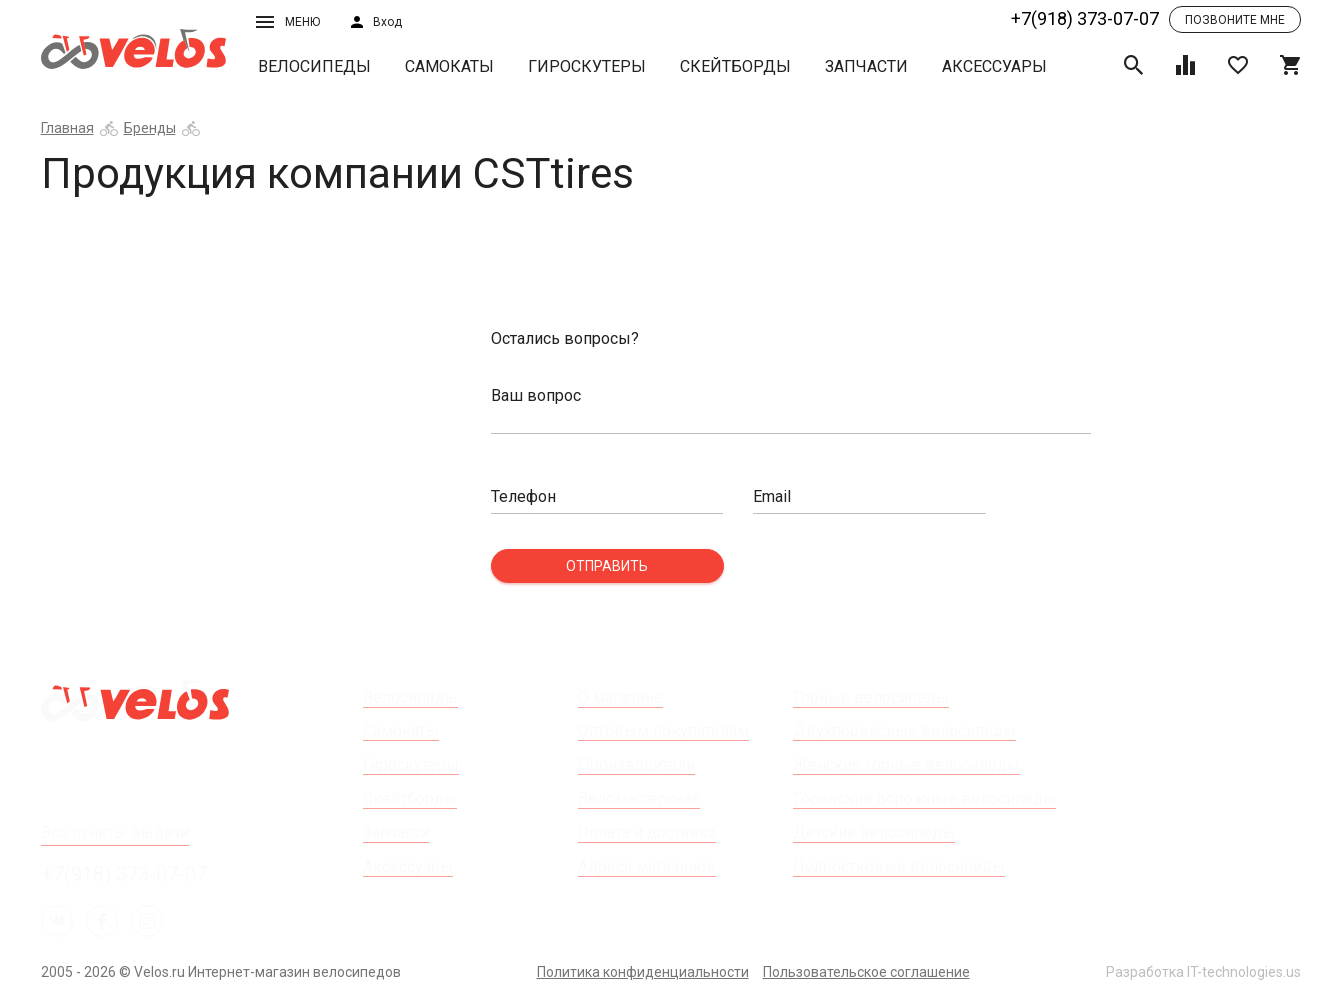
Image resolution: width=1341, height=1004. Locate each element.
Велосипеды (314, 66)
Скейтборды (735, 66)
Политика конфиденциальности (643, 972)
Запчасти (866, 66)
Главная (67, 128)
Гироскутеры (587, 66)
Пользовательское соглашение (866, 972)
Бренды (150, 128)
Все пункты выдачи (115, 832)
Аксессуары (994, 66)
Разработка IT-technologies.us (1203, 972)
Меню (288, 22)
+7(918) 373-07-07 (1085, 18)
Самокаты (449, 66)
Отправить (607, 566)
